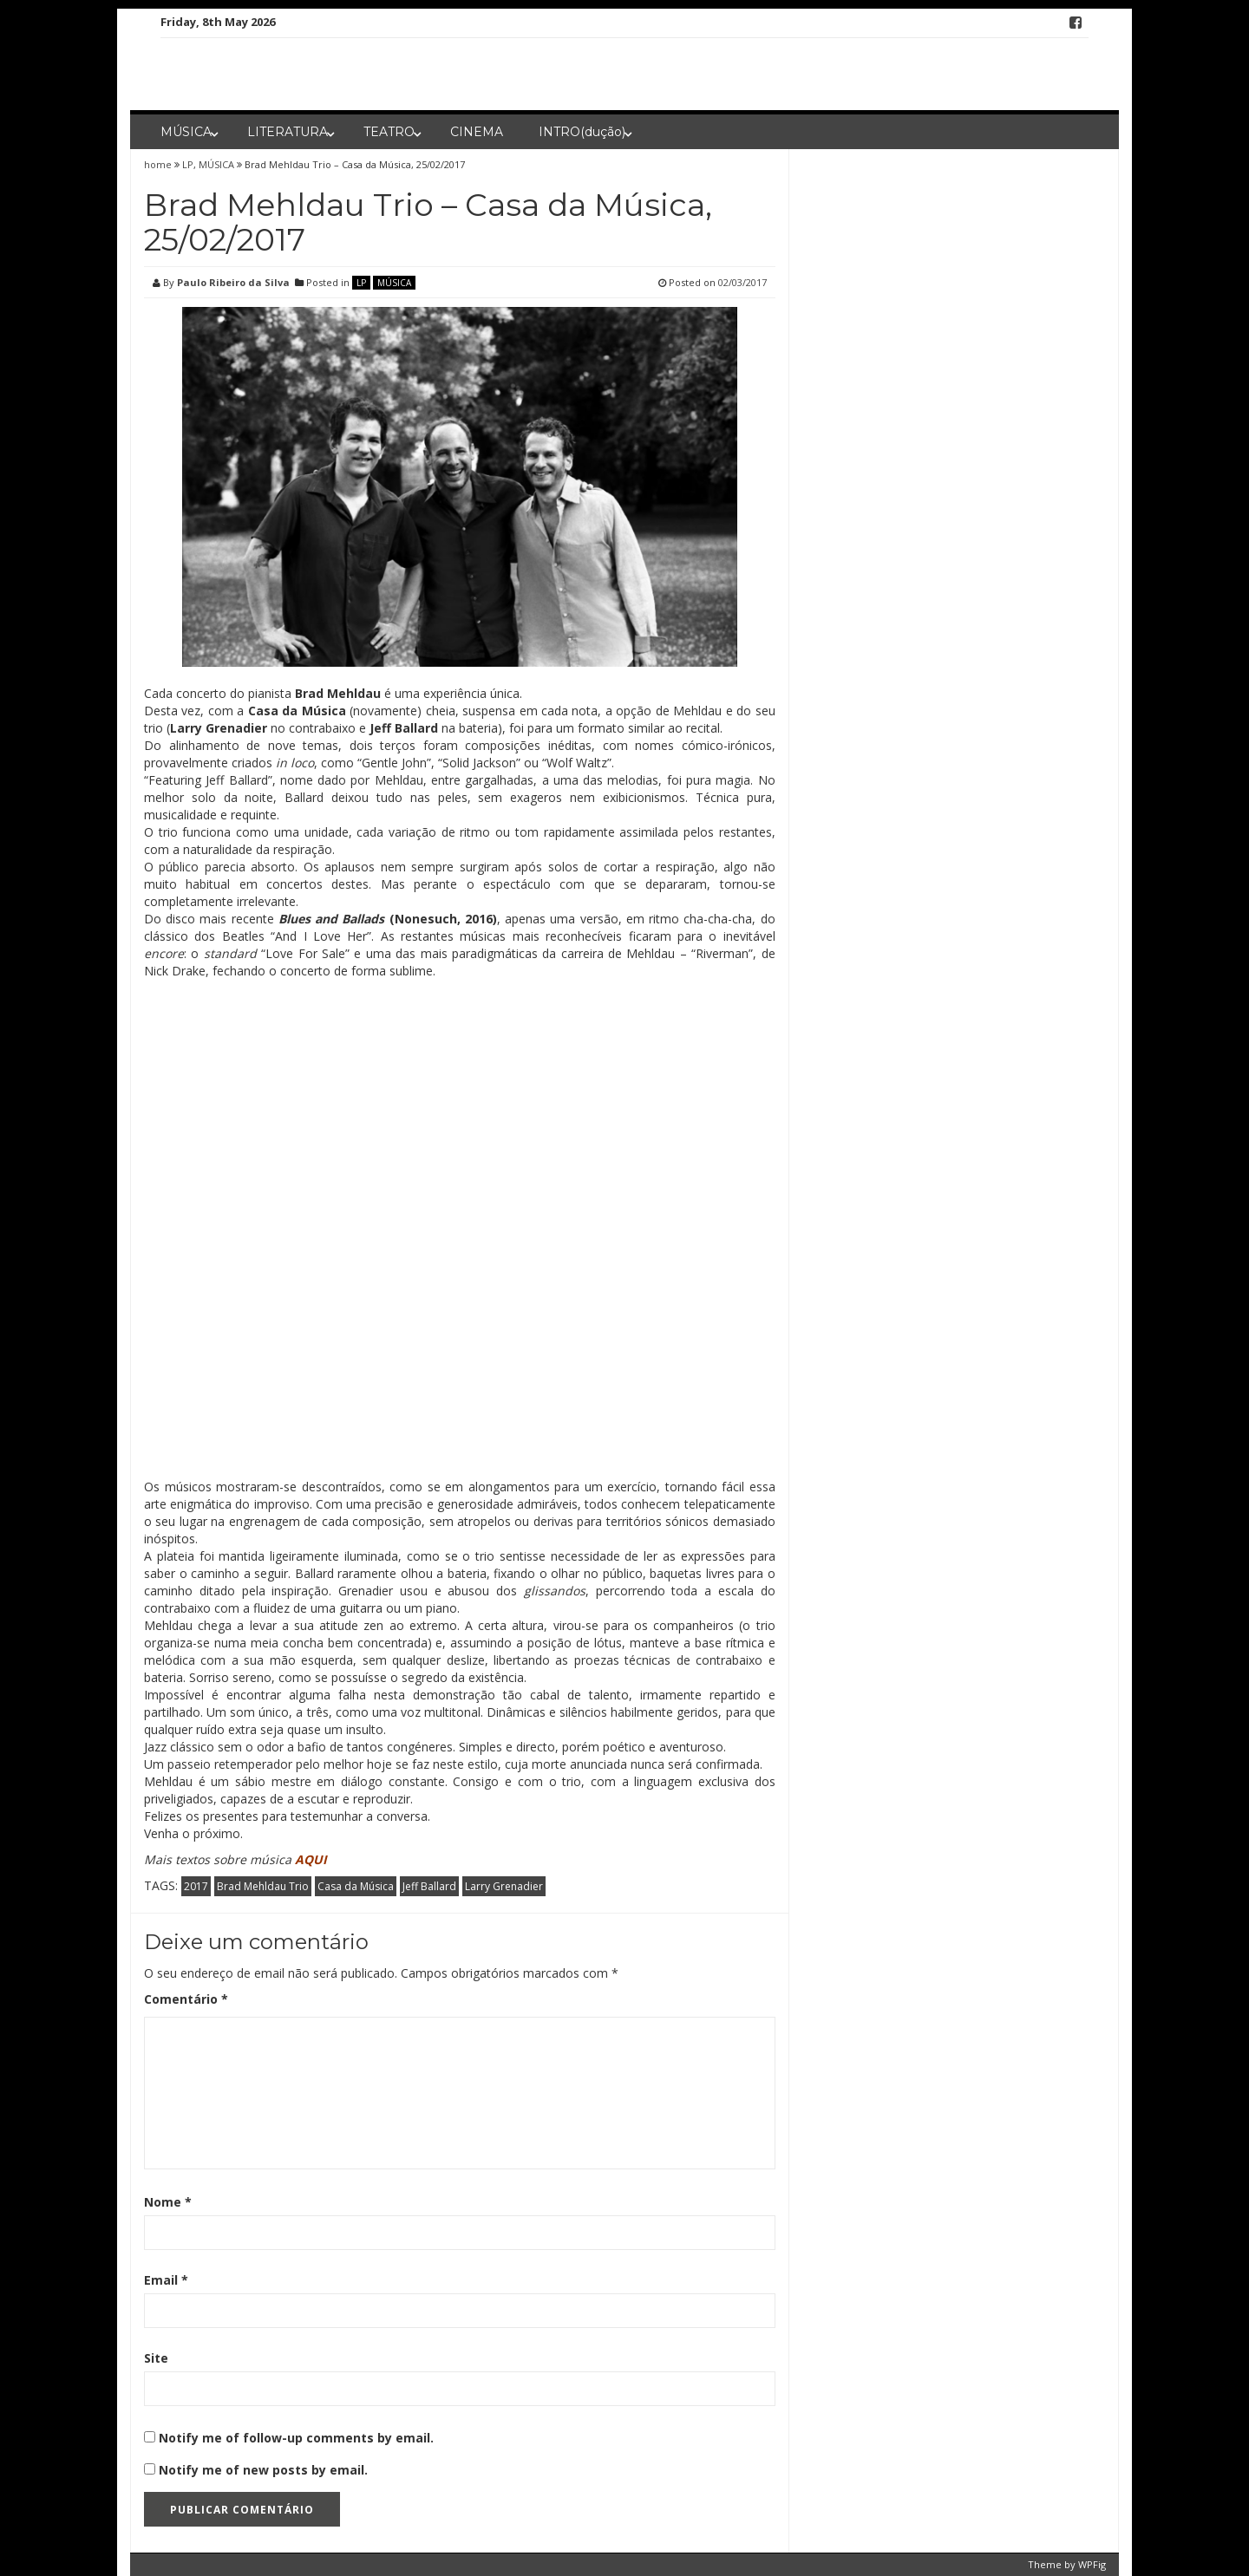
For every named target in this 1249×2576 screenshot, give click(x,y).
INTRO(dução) (582, 132)
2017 (196, 1886)
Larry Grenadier (504, 1886)
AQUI (312, 1859)
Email (166, 2280)
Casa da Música (355, 1886)
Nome (168, 2202)
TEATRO (389, 132)
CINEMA (476, 132)
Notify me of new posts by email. (263, 2470)
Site (156, 2358)
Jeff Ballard (429, 1886)
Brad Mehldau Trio (263, 1886)
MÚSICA (186, 132)
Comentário (186, 1999)
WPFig (1092, 2564)
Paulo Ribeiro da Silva (233, 282)
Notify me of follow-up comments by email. (296, 2437)
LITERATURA (287, 132)
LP (187, 164)
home (159, 164)
